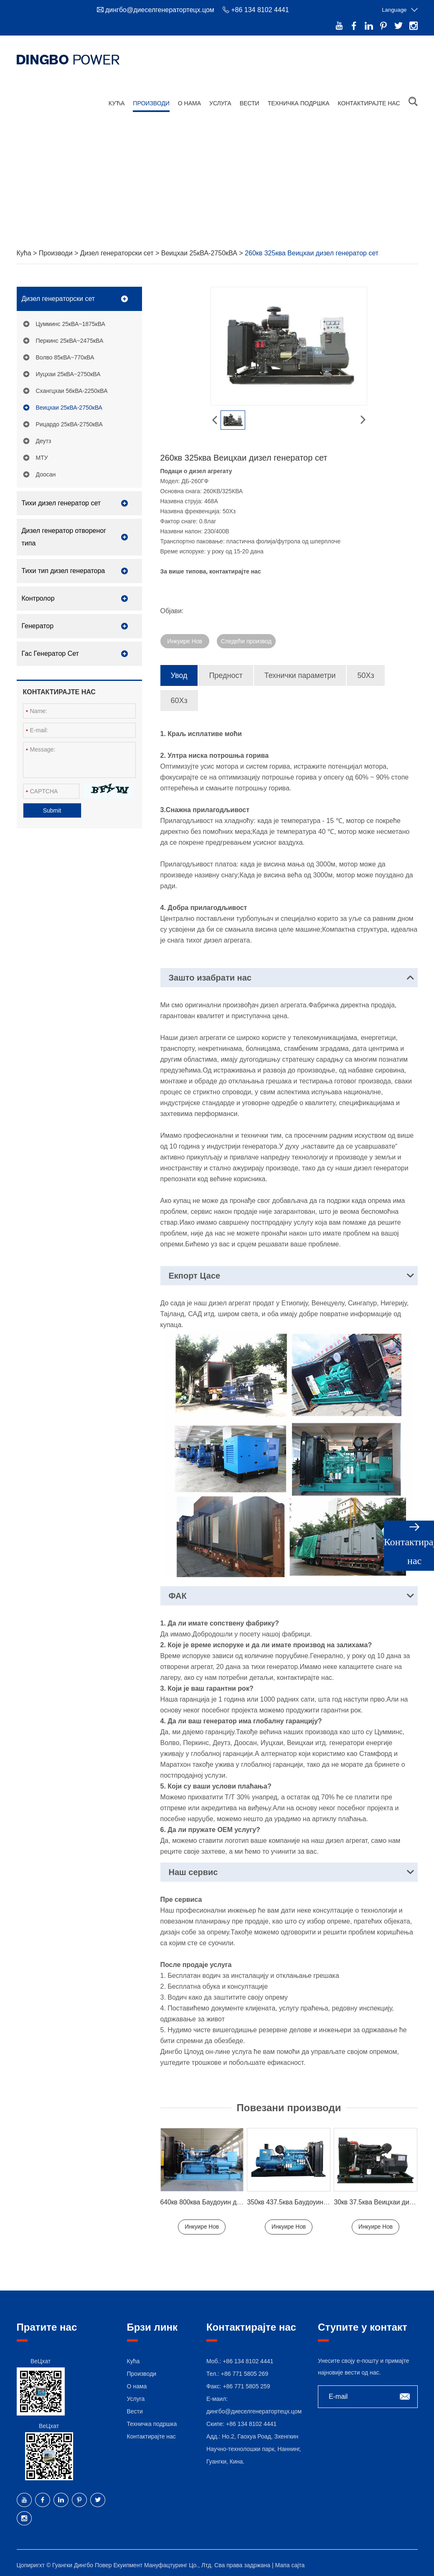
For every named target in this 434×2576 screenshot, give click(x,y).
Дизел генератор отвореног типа (64, 533)
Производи (151, 99)
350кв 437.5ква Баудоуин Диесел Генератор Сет (321, 2198)
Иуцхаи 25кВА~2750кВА (68, 370)
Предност (225, 672)
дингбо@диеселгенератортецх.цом (159, 9)
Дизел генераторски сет (117, 249)
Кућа (117, 99)
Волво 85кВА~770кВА (65, 354)
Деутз (43, 437)
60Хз (179, 697)
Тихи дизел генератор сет (61, 499)
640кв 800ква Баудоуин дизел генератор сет (228, 2198)
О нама (189, 99)
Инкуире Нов (184, 637)
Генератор (38, 622)
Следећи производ (245, 637)
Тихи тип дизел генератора (63, 567)
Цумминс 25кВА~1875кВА (70, 320)
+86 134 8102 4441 (251, 2420)
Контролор (38, 595)
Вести (249, 99)
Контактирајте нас (369, 99)
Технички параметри (300, 672)
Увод (179, 672)
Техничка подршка (299, 99)
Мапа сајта (290, 2561)
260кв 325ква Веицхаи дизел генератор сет (311, 249)
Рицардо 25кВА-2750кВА (69, 421)
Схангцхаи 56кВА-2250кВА (72, 387)
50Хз (365, 672)
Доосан (46, 471)
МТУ (42, 454)
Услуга (220, 99)
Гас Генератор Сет (50, 650)
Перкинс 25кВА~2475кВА (70, 337)
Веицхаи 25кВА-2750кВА (200, 249)
